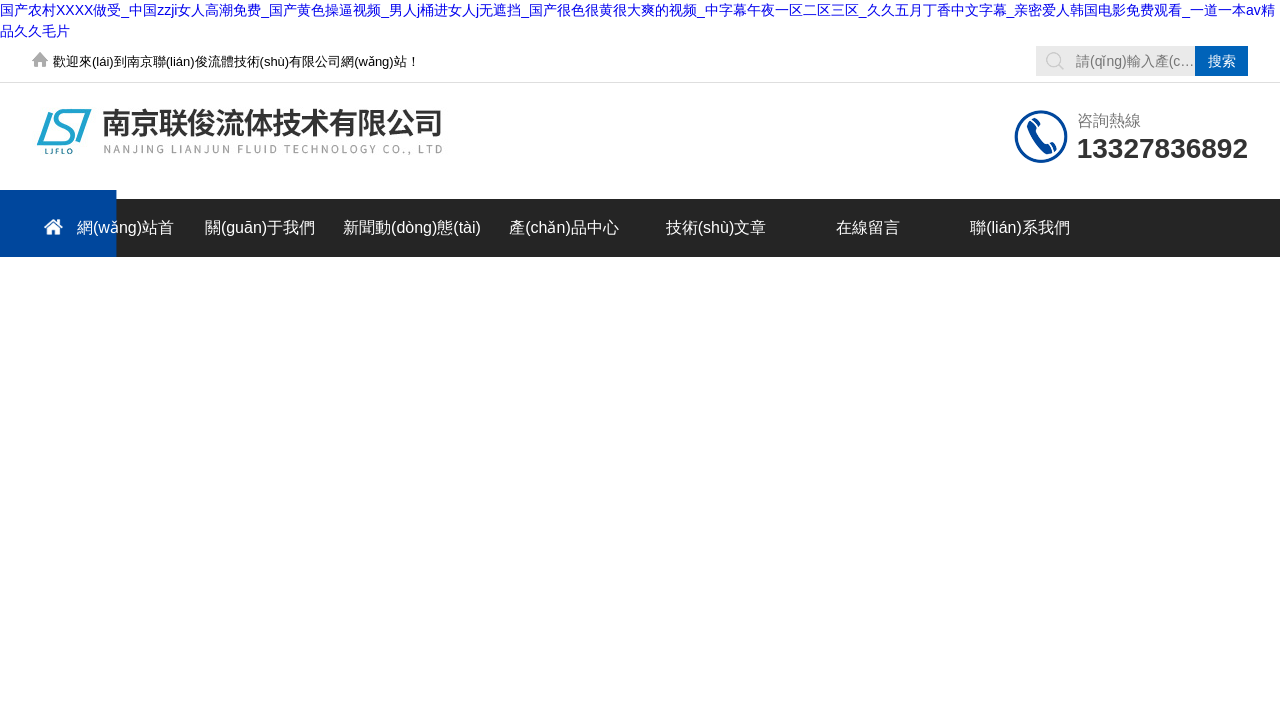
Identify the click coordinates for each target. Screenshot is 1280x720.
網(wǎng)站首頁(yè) (103, 234)
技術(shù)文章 (716, 227)
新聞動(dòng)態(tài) (412, 227)
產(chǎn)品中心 (563, 227)
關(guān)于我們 (260, 227)
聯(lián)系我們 (1020, 227)
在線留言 (868, 227)
